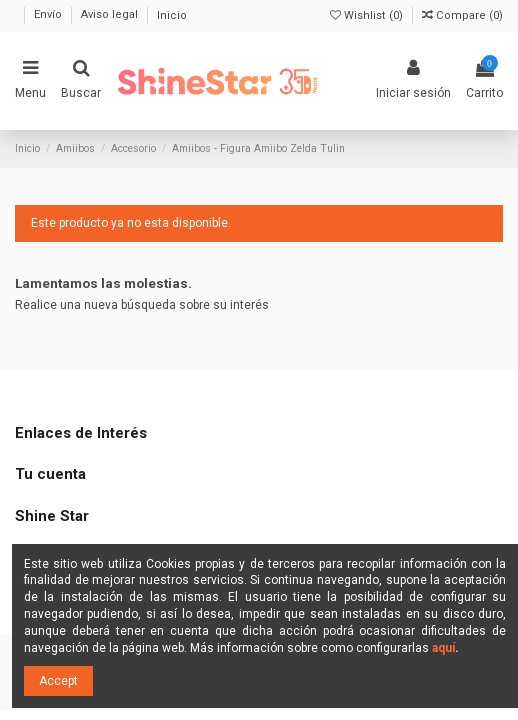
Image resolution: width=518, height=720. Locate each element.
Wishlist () (368, 15)
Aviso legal (111, 15)
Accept (58, 681)
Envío (49, 15)
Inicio (172, 15)
